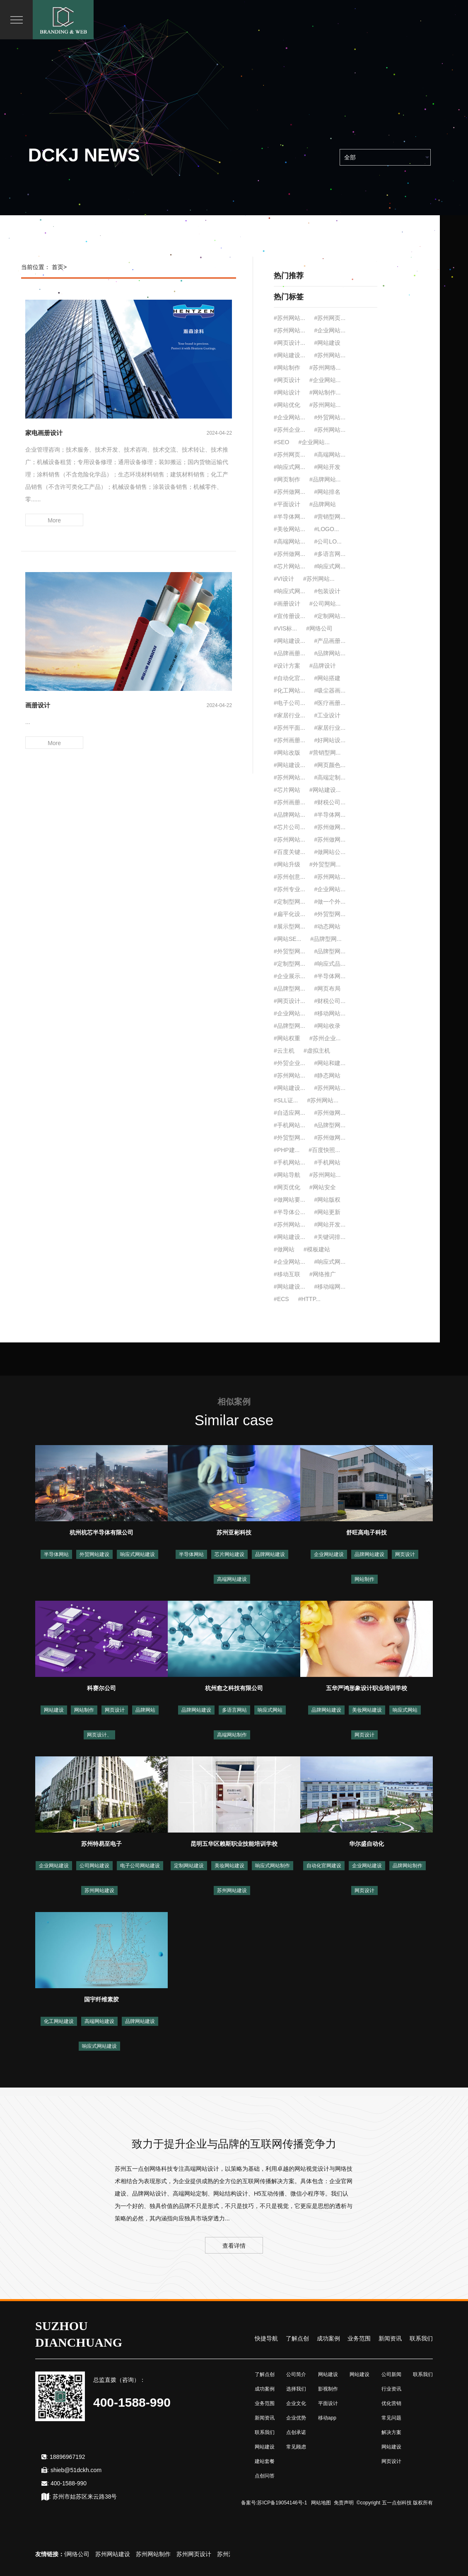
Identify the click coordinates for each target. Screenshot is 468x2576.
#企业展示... (289, 976)
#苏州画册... (289, 740)
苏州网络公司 (75, 2554)
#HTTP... (309, 1299)
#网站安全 (322, 1187)
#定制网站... (329, 616)
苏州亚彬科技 (234, 1532)
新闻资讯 (390, 2338)
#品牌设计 (322, 665)
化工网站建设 (59, 2021)
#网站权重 (287, 1038)
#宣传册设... (289, 616)
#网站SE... (287, 939)
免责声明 (344, 2503)
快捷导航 (266, 2338)
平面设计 (328, 2403)
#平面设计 (287, 504)
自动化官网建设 (323, 1866)
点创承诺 (296, 2432)
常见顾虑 (296, 2447)
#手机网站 (327, 1162)
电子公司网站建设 (140, 1866)
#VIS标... (285, 628)
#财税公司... (329, 802)
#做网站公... (329, 852)
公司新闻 (391, 2374)
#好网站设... (329, 740)
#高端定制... (329, 777)
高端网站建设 (232, 1579)
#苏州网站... (289, 318)
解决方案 (391, 2432)
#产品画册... (329, 640)
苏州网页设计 (197, 2554)
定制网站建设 (189, 1866)
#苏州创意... (289, 876)
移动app (327, 2418)
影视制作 (328, 2389)
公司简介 (296, 2374)
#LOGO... (326, 529)
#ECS (281, 1299)
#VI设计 (284, 578)
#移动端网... (329, 1286)
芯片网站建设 (229, 1554)
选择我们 (296, 2389)
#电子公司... (289, 703)
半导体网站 (56, 1554)
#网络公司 (319, 628)
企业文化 (296, 2403)
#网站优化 (287, 405)
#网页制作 (287, 479)
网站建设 (54, 1710)
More (54, 520)
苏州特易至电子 (101, 1843)
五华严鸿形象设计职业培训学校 (366, 1688)
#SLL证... (286, 1100)
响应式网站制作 (272, 1866)
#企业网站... (329, 330)
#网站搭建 (327, 678)
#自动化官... (289, 678)
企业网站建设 (329, 1554)
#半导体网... (289, 516)
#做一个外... (329, 901)
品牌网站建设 (270, 1554)
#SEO (281, 442)
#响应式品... (329, 963)
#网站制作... (324, 392)
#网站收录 (327, 1025)
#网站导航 (287, 1174)
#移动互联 (287, 1274)
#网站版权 (327, 1199)
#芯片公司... (289, 827)
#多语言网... (329, 554)
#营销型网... (329, 516)
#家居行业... (289, 715)
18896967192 (67, 2456)
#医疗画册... (329, 703)
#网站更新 (327, 1212)
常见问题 (391, 2418)
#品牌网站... (324, 479)
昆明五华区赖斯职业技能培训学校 (234, 1843)
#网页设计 (287, 380)
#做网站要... (289, 1199)
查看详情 (234, 2245)
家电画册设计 (44, 432)
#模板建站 (317, 1249)
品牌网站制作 (407, 1866)
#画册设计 (287, 603)
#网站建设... (289, 355)
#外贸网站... (329, 417)
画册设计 (37, 705)
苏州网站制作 (157, 2554)
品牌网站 (145, 1710)
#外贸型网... (324, 864)
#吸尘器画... (329, 690)
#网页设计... (289, 342)
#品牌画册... (289, 653)
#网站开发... (329, 1224)
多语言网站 (234, 1710)
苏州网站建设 (99, 1890)
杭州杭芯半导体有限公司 (101, 1532)
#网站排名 (327, 491)
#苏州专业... (289, 889)
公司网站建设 (94, 1866)
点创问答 (265, 2476)
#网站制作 (287, 367)
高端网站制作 (232, 1735)
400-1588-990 (69, 2483)
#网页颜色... (329, 765)
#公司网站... (324, 603)
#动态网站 (327, 926)
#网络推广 (322, 1274)
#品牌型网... (325, 939)
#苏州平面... (289, 727)
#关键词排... (329, 1237)
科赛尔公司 (101, 1688)
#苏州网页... (329, 318)
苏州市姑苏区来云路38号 (85, 2496)
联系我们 (421, 2338)
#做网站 (284, 1249)
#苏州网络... (324, 367)
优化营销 (391, 2403)
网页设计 (405, 1554)
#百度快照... (324, 1150)
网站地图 (321, 2503)
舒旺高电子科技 (366, 1532)
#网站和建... (329, 1063)
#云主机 (284, 1050)
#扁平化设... (289, 914)
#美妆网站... (289, 529)
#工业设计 (327, 715)
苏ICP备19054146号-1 (282, 2503)
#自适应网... (289, 1112)
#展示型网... (289, 926)
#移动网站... (329, 1013)
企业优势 (296, 2418)
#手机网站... (289, 1125)
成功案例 (328, 2338)
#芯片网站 (287, 790)
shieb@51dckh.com (76, 2470)
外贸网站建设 (94, 1554)
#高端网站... (329, 454)
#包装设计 (327, 591)
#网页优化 (287, 1187)
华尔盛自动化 (366, 1843)
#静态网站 (327, 1075)
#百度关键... (289, 852)
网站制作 (364, 1579)
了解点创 (297, 2338)
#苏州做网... (289, 491)
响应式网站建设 (137, 1554)
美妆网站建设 (367, 1710)
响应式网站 (270, 1710)
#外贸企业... (289, 1063)
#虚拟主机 (317, 1050)
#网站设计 (287, 392)
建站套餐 (265, 2461)
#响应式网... (289, 467)
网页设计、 (99, 1735)
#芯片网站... (289, 566)
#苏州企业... (289, 429)
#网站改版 (287, 752)
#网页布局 (327, 988)
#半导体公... (289, 1212)
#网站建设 (327, 342)
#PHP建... (286, 1150)
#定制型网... (289, 901)
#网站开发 (327, 467)
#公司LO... (328, 541)
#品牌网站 (322, 504)
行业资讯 (391, 2389)
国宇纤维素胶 (101, 1999)
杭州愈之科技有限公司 (234, 1688)
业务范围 (359, 2338)
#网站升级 (287, 864)
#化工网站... (289, 690)
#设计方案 (287, 665)
